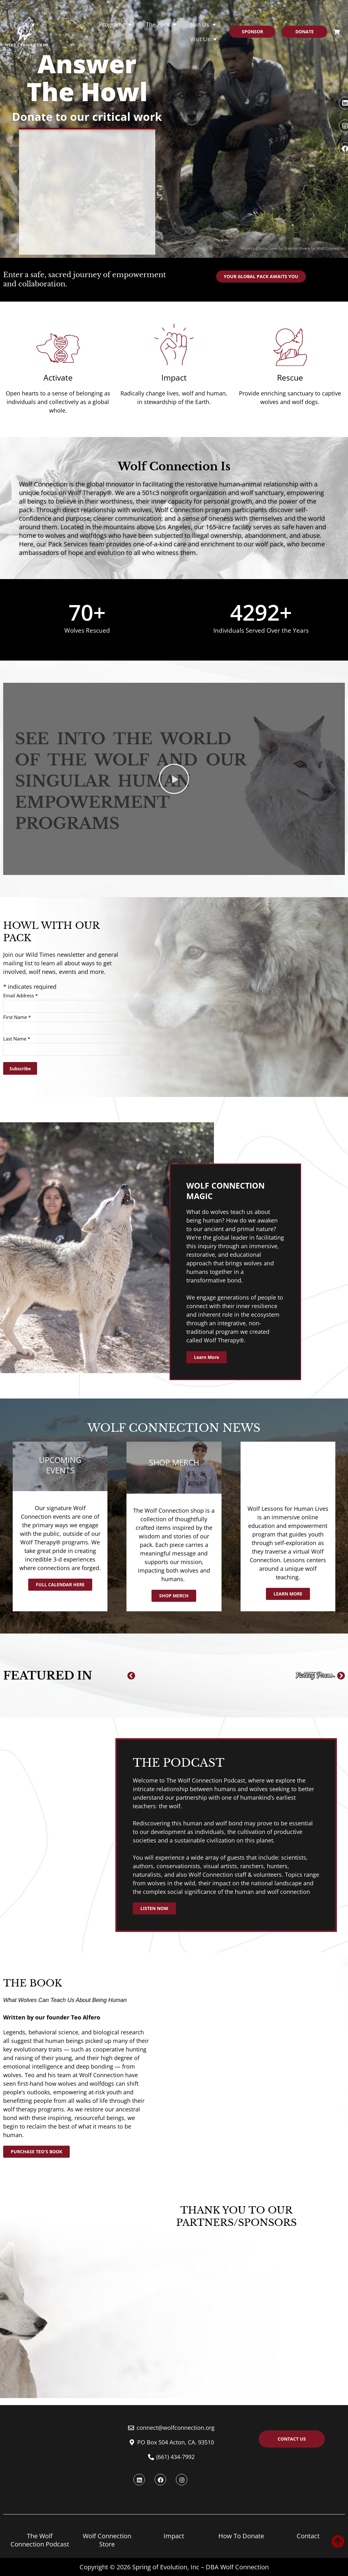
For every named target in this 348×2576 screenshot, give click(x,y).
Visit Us (203, 39)
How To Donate (241, 2536)
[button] (131, 1675)
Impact (174, 2536)
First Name (17, 1017)
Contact (308, 2536)
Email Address (20, 995)
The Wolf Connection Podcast (39, 2540)
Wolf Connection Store (107, 2540)
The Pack (161, 24)
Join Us (203, 24)
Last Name (16, 1038)
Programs (115, 24)
